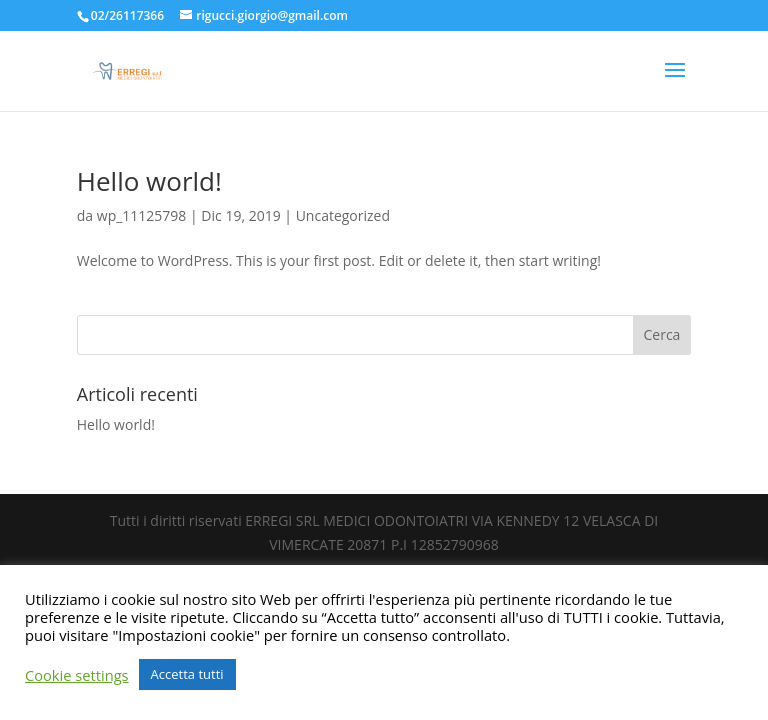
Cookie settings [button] (77, 675)
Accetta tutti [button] (187, 674)
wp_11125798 (142, 215)
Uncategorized (343, 215)
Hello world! (149, 181)
